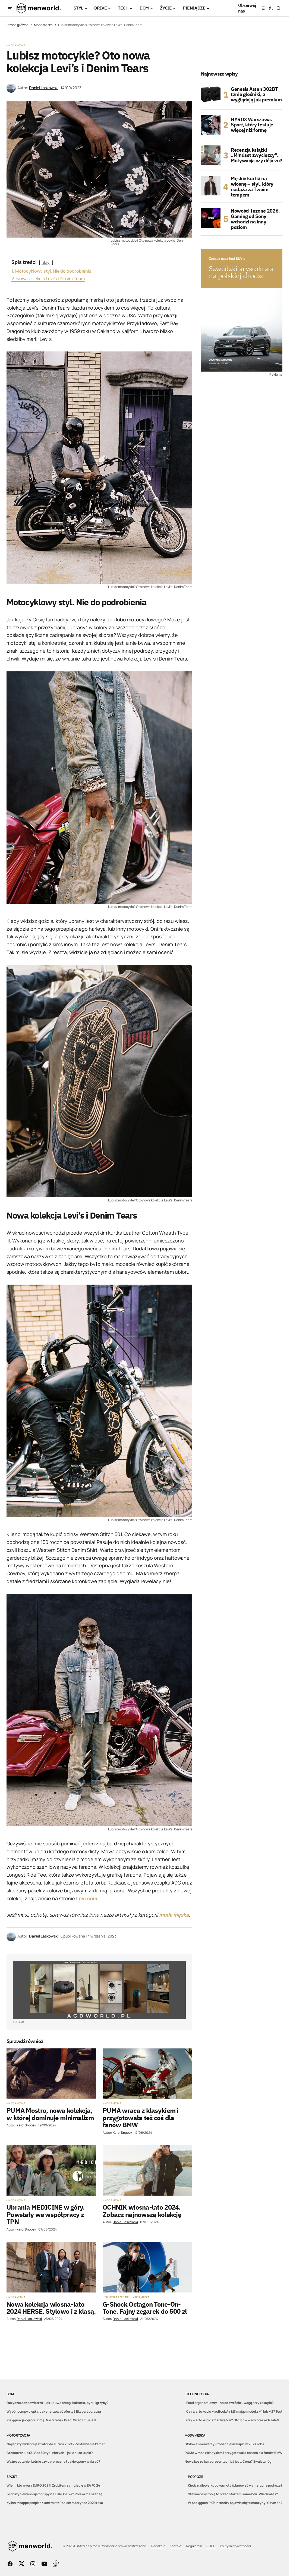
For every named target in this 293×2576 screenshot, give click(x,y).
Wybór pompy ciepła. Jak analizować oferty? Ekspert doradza (54, 2411)
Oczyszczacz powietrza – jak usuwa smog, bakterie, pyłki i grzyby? (58, 2402)
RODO (211, 2546)
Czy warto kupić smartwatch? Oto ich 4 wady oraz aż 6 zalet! (232, 2420)
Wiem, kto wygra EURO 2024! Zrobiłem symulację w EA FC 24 (53, 2485)
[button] (10, 8)
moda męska (174, 1914)
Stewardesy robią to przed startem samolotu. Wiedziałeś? (233, 2494)
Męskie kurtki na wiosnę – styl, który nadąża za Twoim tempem (252, 186)
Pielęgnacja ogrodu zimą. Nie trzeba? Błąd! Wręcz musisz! (51, 2420)
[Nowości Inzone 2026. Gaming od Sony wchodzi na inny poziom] (210, 218)
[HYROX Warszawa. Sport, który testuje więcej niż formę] (210, 125)
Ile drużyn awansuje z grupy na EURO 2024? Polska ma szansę (54, 2494)
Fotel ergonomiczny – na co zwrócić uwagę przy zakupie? (230, 2402)
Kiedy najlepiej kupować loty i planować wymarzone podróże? (235, 2485)
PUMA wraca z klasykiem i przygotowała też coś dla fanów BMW (233, 2452)
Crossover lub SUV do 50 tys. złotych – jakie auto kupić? (50, 2452)
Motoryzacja (18, 2435)
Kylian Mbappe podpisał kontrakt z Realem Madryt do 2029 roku (55, 2502)
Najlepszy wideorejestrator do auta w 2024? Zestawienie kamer (56, 2444)
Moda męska (43, 25)
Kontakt (176, 2546)
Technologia (197, 2394)
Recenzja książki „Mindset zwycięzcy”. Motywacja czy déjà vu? (256, 155)
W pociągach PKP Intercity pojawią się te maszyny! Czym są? (235, 2502)
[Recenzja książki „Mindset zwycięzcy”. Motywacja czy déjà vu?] (210, 155)
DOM (10, 2394)
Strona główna (18, 25)
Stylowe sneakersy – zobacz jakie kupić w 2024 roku (224, 2444)
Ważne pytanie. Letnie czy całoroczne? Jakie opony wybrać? (53, 2461)
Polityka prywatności (235, 2546)
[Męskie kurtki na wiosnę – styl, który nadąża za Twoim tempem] (210, 185)
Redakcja (158, 2546)
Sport (12, 2476)
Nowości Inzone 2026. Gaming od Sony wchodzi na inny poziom (255, 219)
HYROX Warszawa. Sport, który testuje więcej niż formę (252, 124)
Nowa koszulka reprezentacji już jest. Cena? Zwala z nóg (228, 2461)
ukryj (46, 262)
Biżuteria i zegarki (117, 2297)
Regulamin (194, 2546)
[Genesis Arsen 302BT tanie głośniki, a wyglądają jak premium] (210, 94)
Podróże (195, 2476)
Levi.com (86, 1898)
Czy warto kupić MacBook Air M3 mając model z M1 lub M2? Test (234, 2411)
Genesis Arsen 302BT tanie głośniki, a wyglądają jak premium (256, 94)
